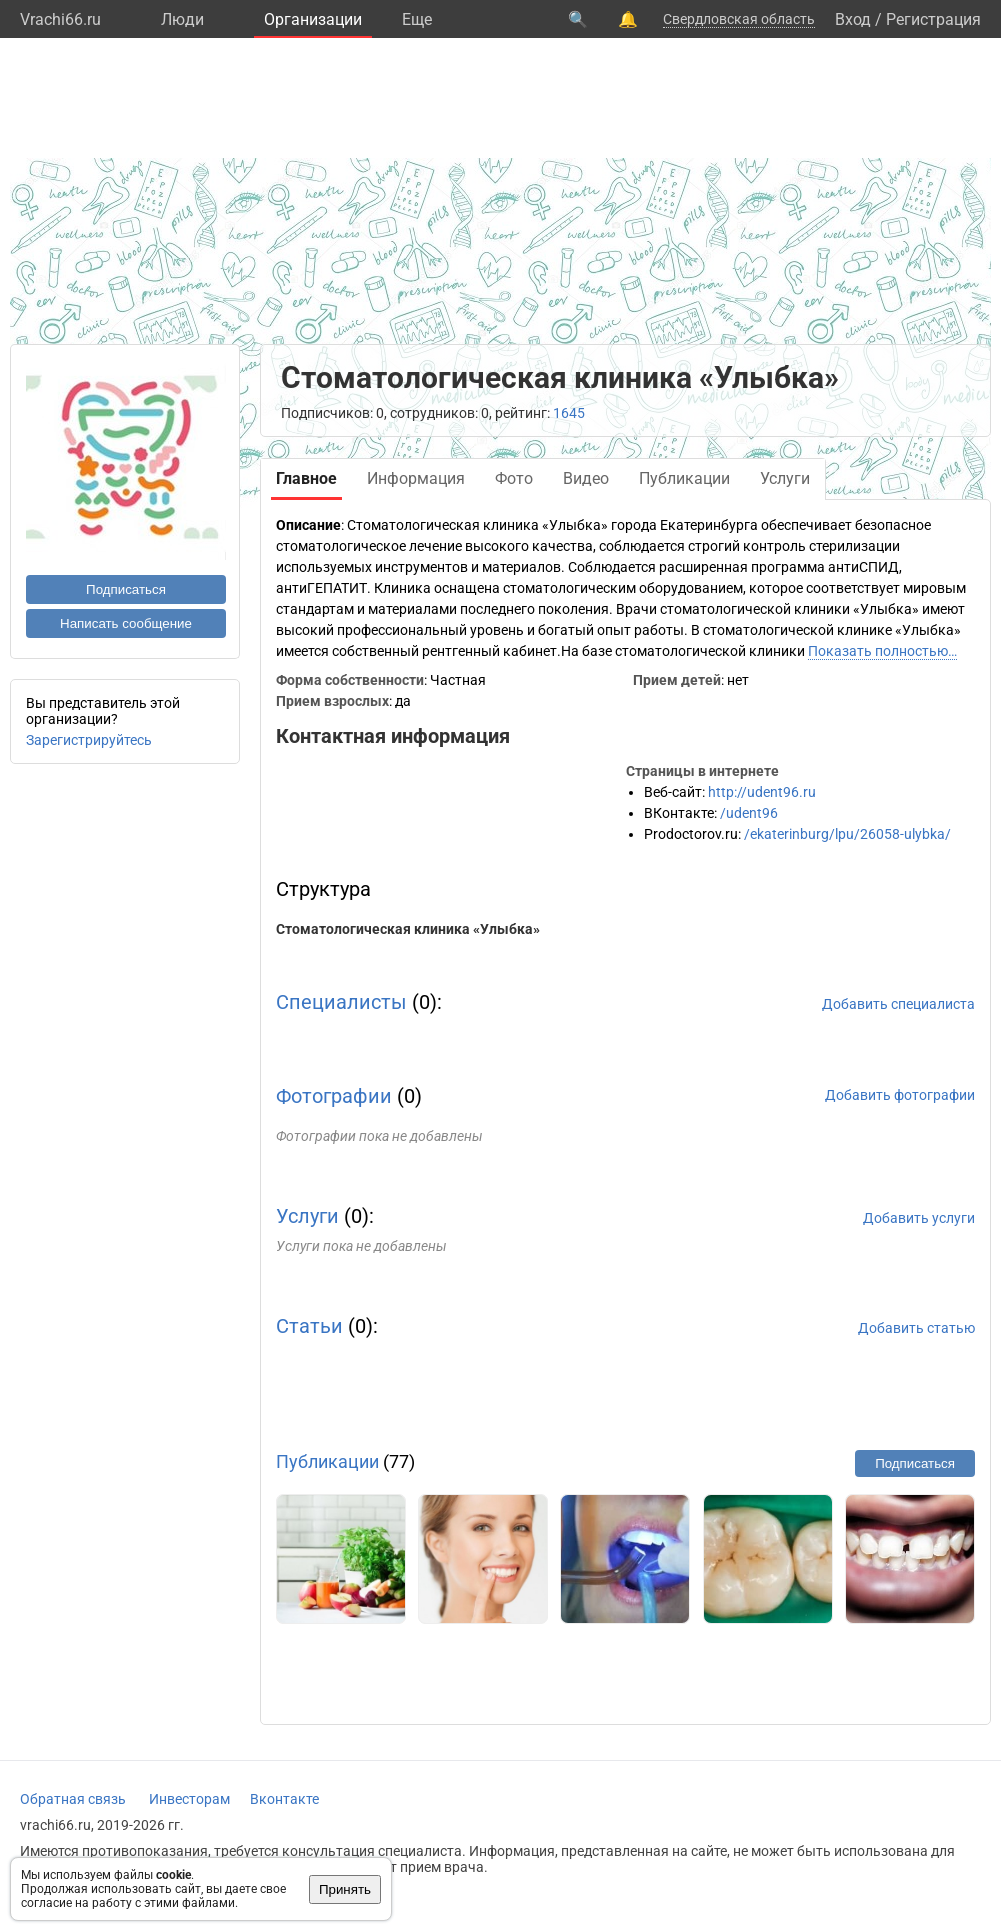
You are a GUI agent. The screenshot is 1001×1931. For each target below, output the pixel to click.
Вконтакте (284, 1799)
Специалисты (341, 1002)
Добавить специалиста (898, 1004)
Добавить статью (916, 1328)
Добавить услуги (919, 1218)
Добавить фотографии (900, 1095)
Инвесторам (189, 1799)
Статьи (309, 1326)
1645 (569, 413)
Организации (313, 19)
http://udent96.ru (762, 792)
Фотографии (334, 1096)
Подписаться (126, 589)
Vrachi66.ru (60, 19)
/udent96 (749, 813)
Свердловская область (739, 19)
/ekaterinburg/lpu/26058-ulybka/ (847, 834)
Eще (417, 19)
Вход (853, 19)
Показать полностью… (882, 651)
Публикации (327, 1461)
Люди (182, 19)
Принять (345, 1889)
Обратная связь (73, 1799)
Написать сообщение (126, 623)
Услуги (307, 1216)
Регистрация (933, 19)
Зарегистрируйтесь (89, 740)
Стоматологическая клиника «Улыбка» (408, 929)
